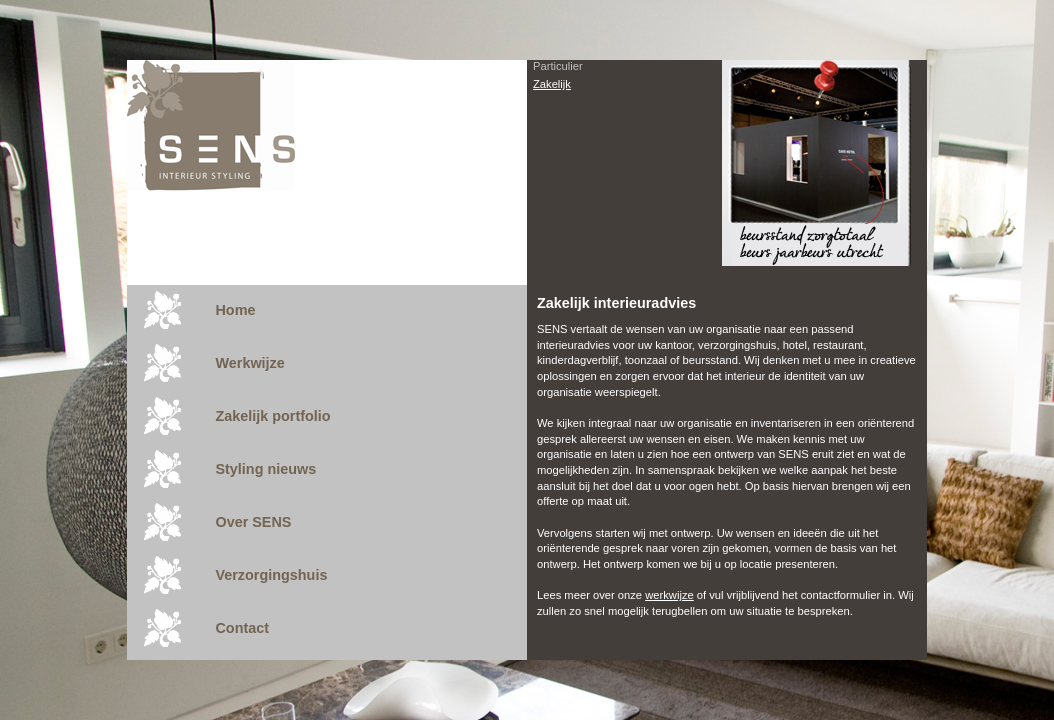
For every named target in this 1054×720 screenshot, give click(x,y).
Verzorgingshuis (271, 575)
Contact (242, 628)
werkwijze (669, 595)
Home (235, 310)
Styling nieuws (265, 469)
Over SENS (253, 522)
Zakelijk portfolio (272, 416)
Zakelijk (552, 84)
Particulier (558, 66)
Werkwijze (249, 363)
